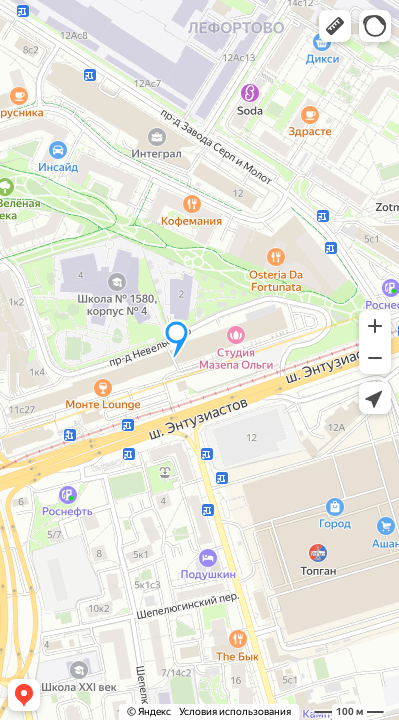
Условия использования (235, 711)
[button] (335, 26)
